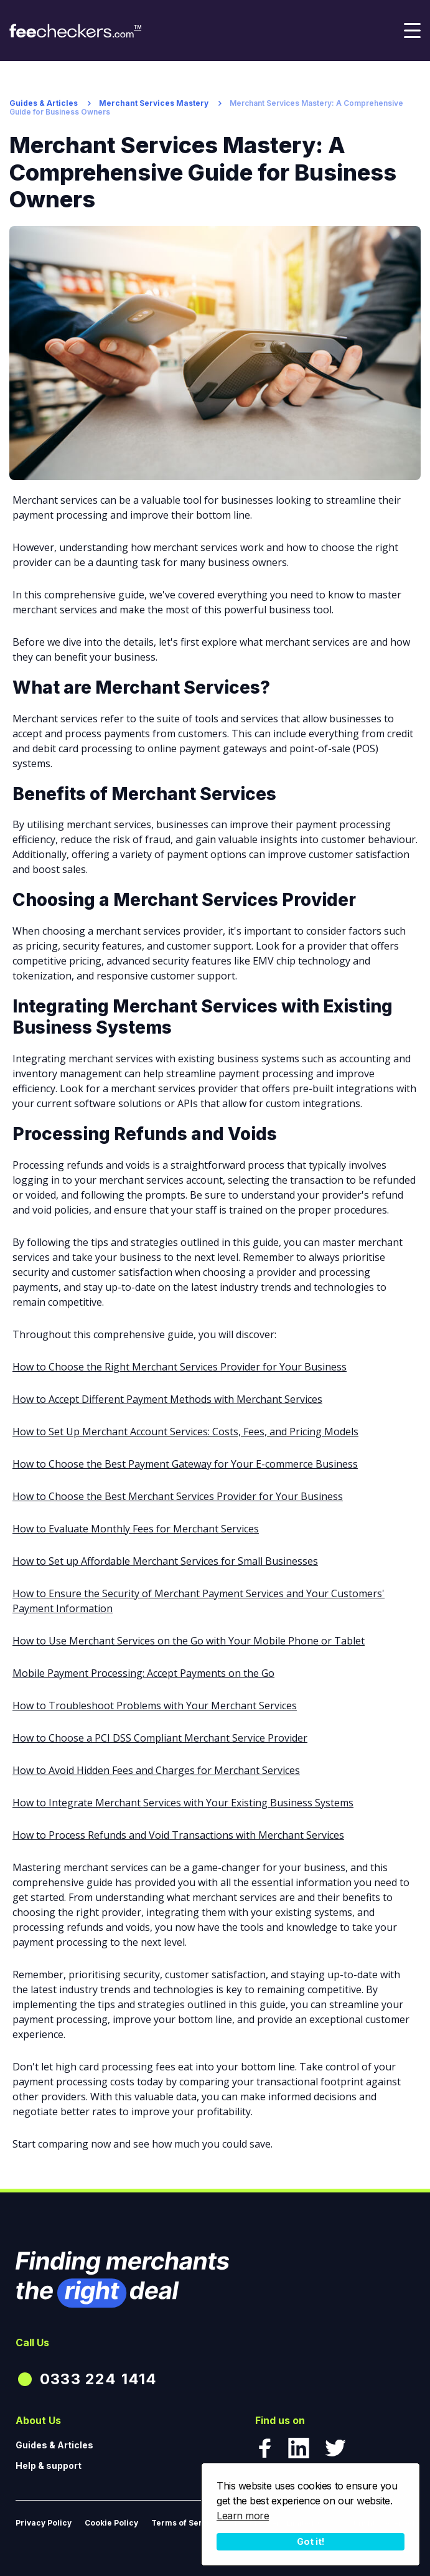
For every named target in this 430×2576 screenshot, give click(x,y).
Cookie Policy (111, 2522)
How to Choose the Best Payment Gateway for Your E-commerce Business (185, 1464)
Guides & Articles (43, 103)
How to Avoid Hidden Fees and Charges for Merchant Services (156, 1770)
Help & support (49, 2465)
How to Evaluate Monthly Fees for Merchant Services (135, 1529)
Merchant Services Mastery (153, 103)
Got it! (311, 2541)
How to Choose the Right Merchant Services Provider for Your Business (179, 1367)
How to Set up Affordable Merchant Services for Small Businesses (165, 1561)
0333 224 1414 (98, 2379)
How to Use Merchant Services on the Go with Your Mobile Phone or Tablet (188, 1641)
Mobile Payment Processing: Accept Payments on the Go (143, 1673)
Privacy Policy (44, 2522)
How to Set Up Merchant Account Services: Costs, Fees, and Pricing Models (185, 1431)
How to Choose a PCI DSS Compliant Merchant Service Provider (159, 1738)
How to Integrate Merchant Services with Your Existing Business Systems (182, 1802)
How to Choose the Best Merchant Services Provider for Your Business (177, 1496)
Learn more (243, 2515)
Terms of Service (185, 2522)
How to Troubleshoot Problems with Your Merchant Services (154, 1705)
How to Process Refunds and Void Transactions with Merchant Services (178, 1835)
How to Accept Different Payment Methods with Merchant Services (167, 1399)
